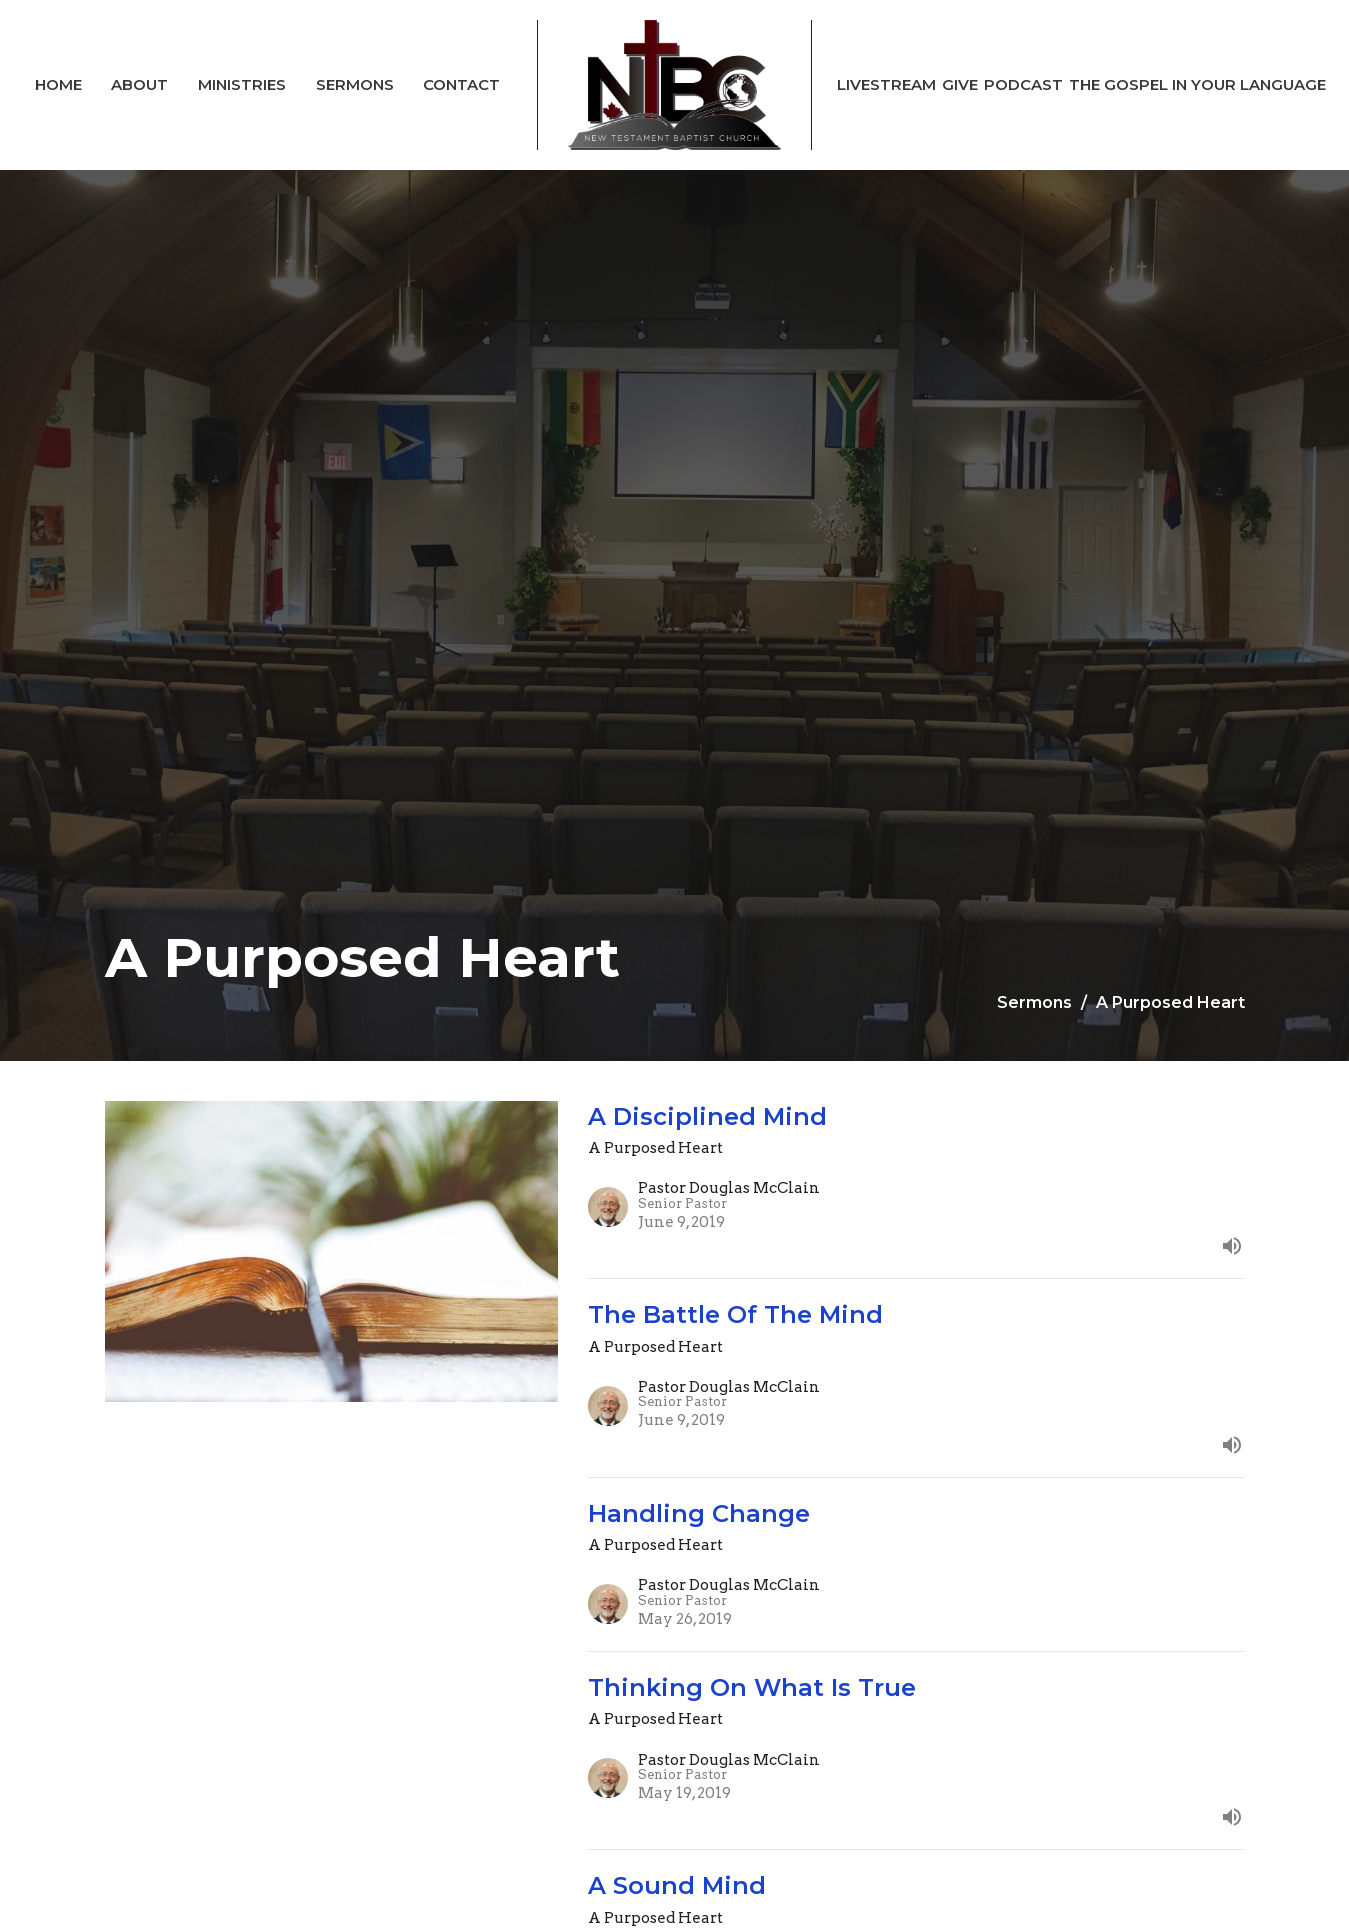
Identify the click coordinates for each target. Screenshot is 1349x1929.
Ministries (242, 84)
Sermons (355, 84)
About (139, 84)
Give (960, 84)
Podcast (1023, 84)
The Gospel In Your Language (1197, 84)
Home (58, 84)
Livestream (886, 84)
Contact (461, 84)
